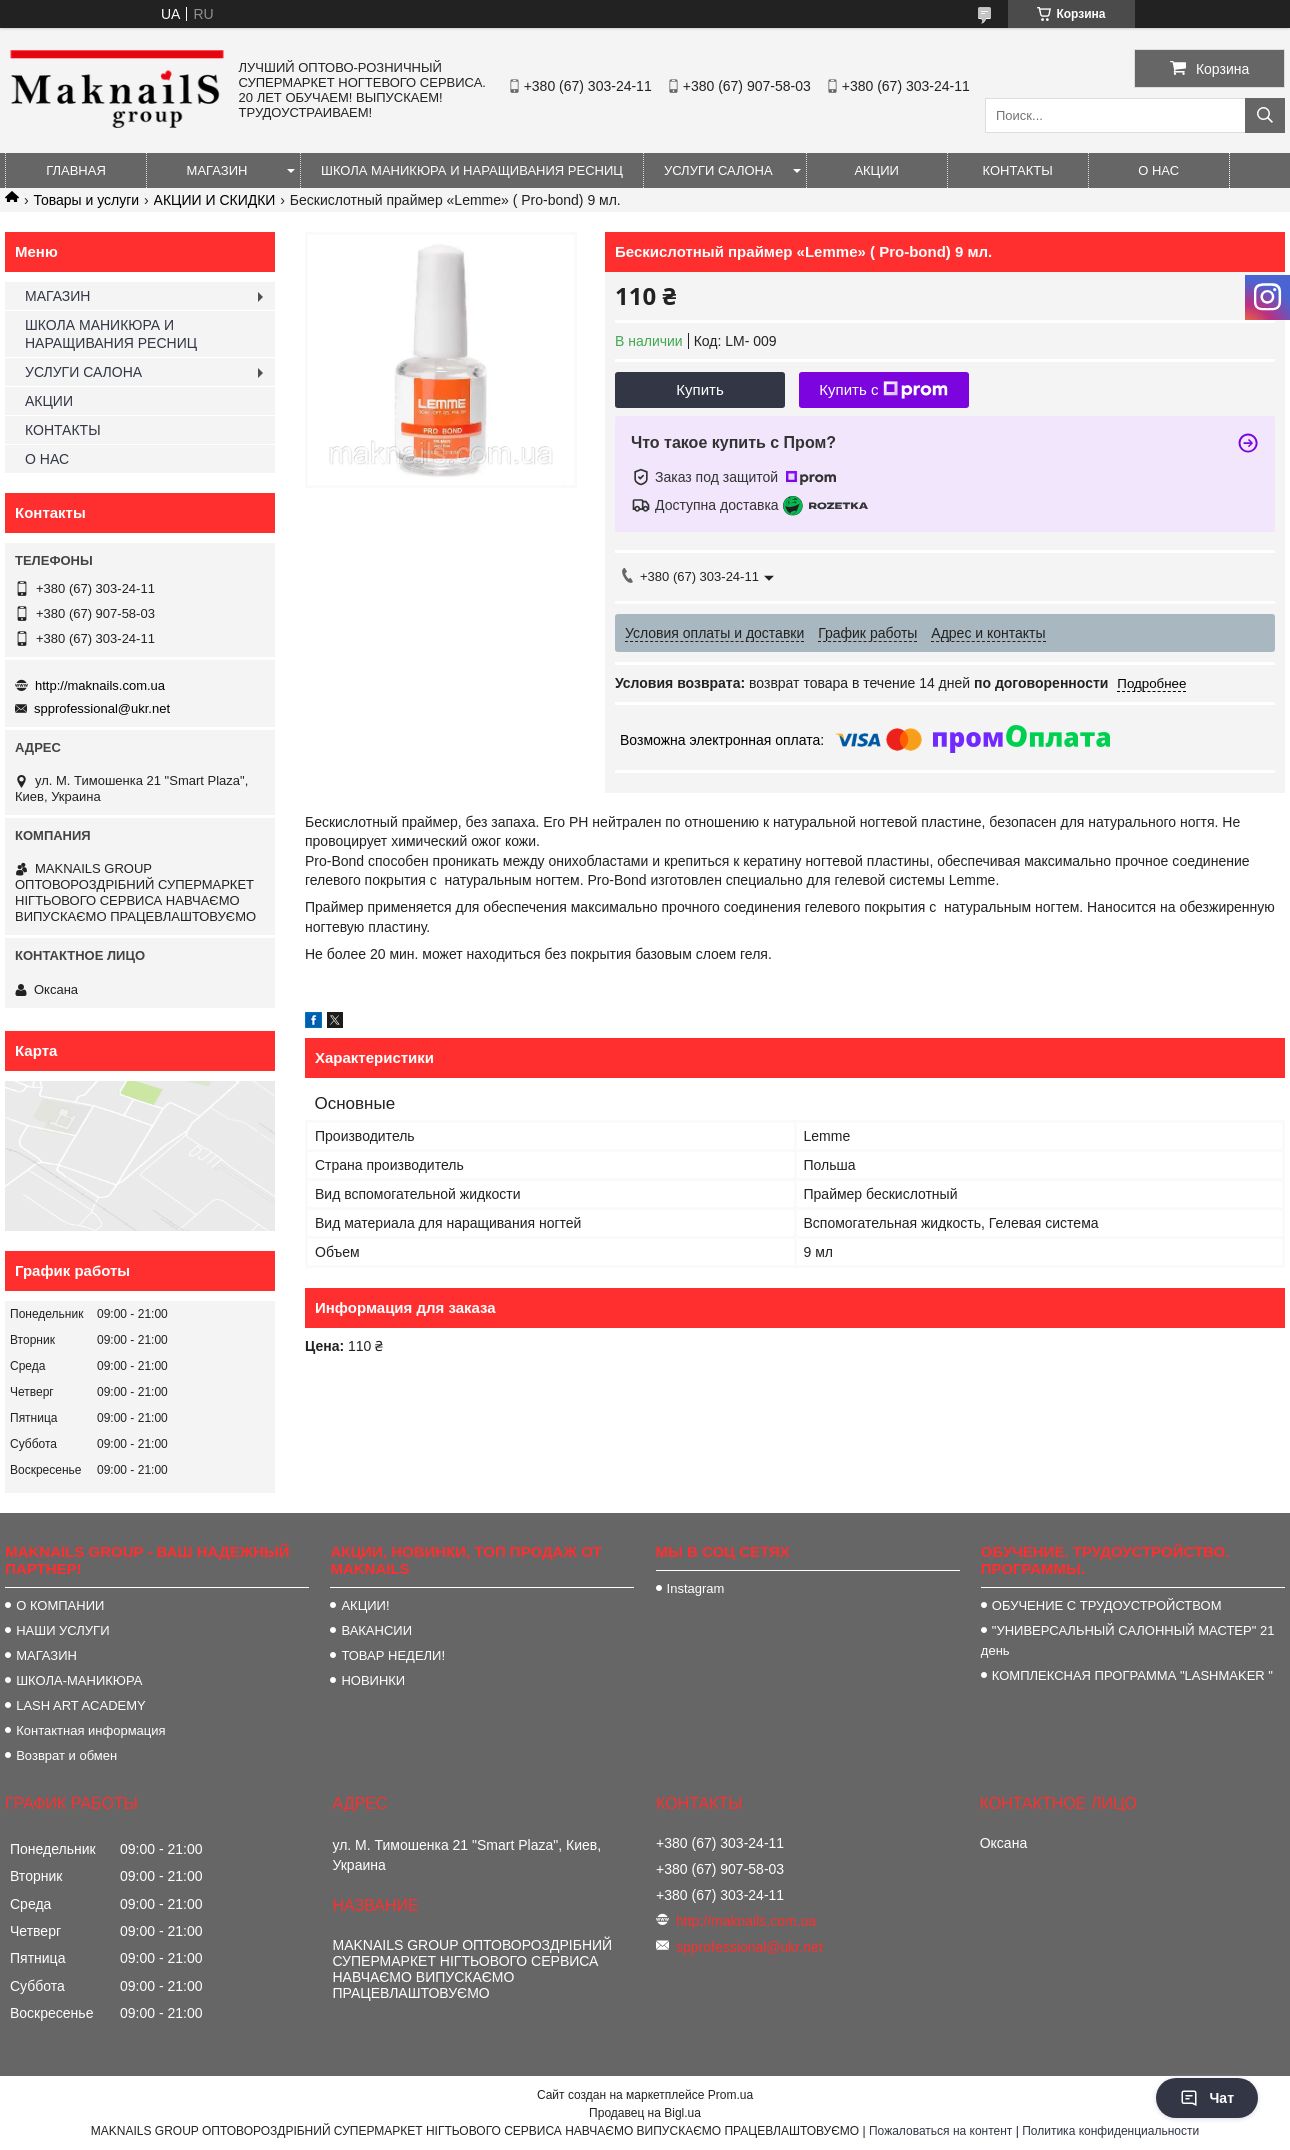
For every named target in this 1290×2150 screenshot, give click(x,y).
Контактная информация (90, 1730)
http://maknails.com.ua (100, 685)
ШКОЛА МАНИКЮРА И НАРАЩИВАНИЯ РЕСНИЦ (472, 170)
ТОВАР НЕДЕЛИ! (393, 1655)
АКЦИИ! (365, 1605)
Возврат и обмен (66, 1755)
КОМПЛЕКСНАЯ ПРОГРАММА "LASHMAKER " (1132, 1675)
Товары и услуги (86, 200)
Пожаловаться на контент (940, 2131)
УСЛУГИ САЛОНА (718, 170)
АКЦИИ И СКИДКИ (215, 200)
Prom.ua (730, 2095)
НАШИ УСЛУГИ (62, 1630)
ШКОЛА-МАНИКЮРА (79, 1680)
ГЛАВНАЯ (76, 170)
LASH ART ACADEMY (81, 1705)
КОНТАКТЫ (1018, 170)
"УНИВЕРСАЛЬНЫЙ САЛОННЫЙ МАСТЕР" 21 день (1128, 1640)
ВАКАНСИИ (376, 1630)
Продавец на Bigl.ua (645, 2113)
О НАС (1158, 170)
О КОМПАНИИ (60, 1605)
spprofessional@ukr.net (102, 708)
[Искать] (1265, 115)
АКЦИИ (876, 170)
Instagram (696, 1588)
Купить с (883, 390)
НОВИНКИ (373, 1680)
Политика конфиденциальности (1110, 2131)
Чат (1207, 2098)
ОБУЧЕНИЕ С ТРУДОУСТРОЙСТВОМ (1107, 1605)
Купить (699, 389)
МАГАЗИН (217, 170)
